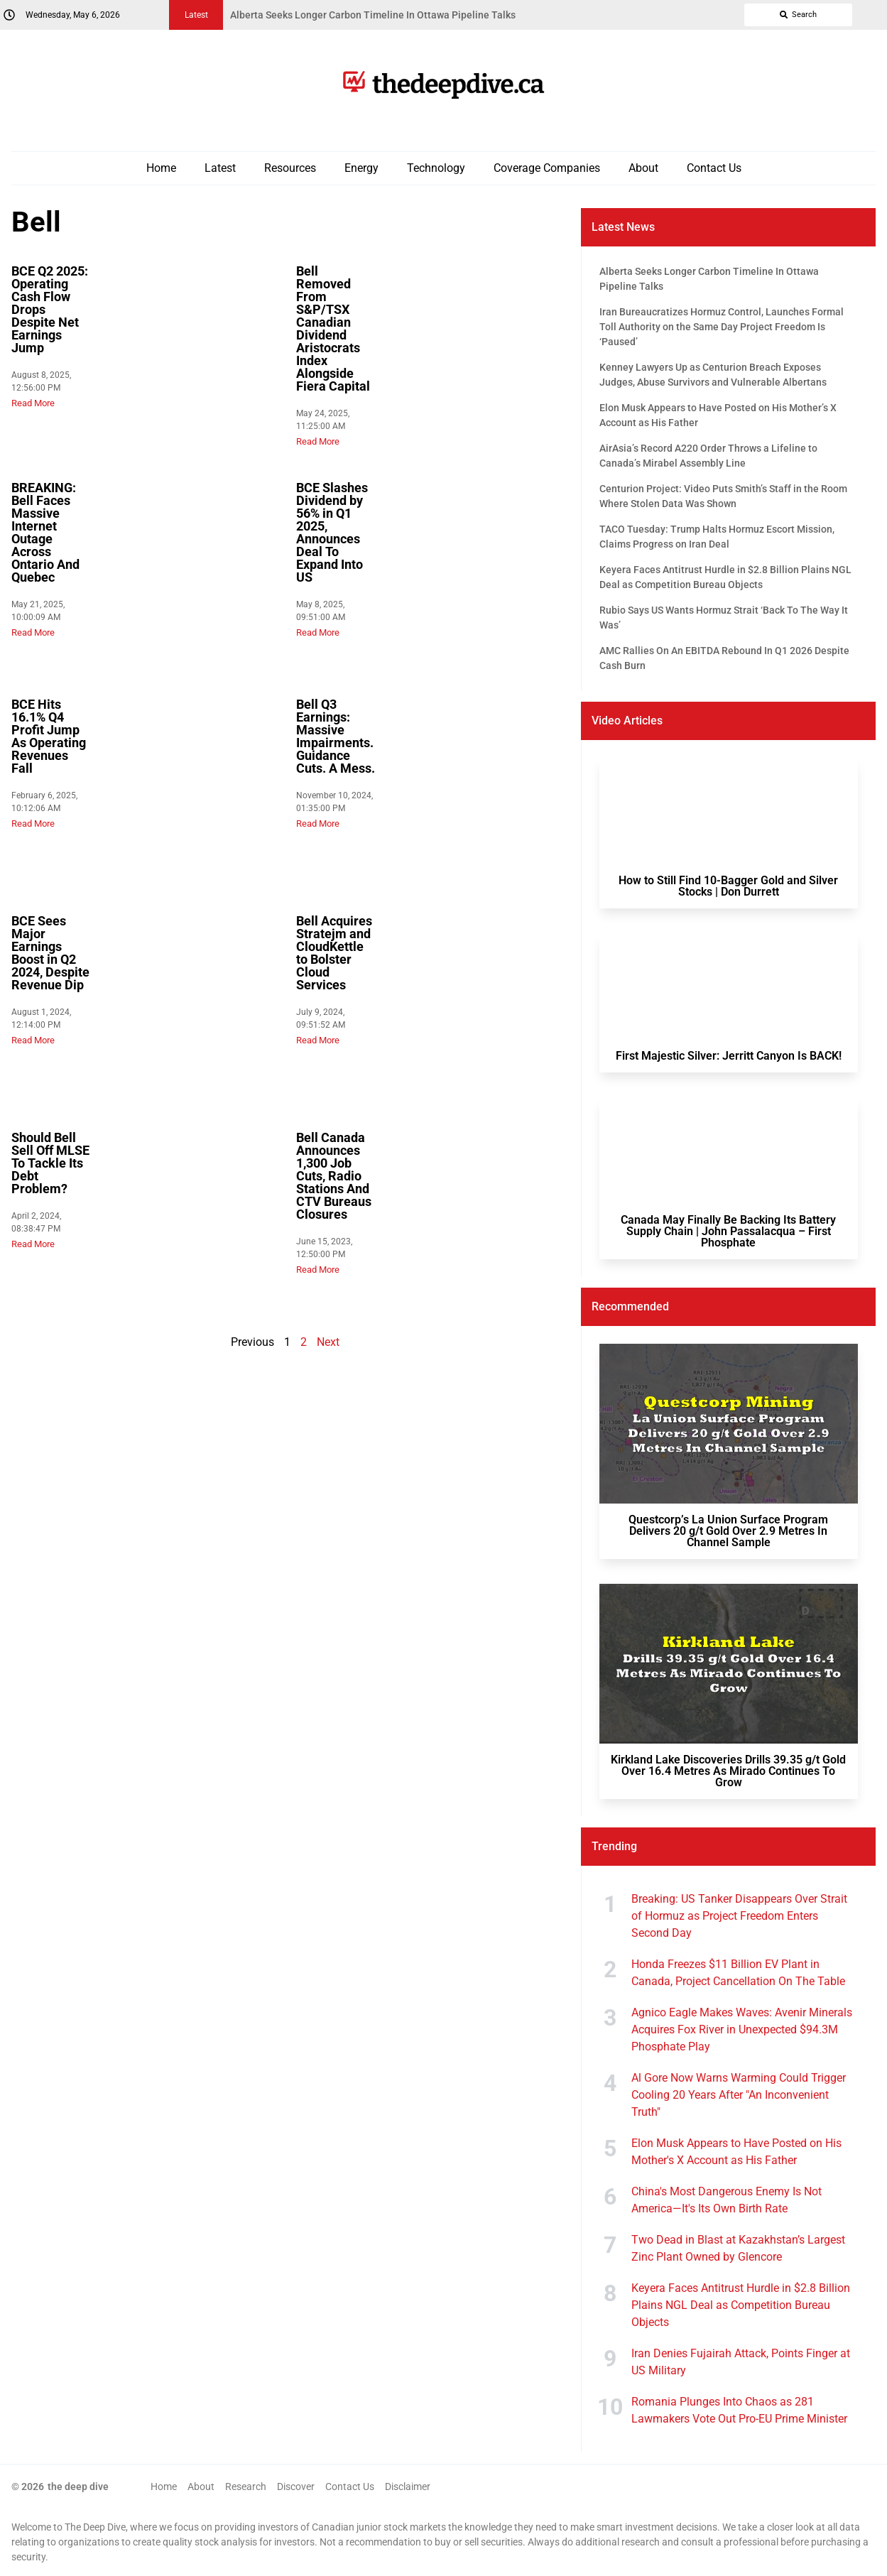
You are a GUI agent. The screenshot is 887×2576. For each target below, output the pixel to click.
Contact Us (714, 168)
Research (245, 2486)
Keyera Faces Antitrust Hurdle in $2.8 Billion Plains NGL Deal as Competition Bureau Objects (740, 2305)
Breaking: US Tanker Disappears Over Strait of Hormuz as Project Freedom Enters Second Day (739, 1916)
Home (161, 168)
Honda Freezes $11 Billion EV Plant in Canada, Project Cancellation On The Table (738, 1972)
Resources (290, 168)
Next (328, 1342)
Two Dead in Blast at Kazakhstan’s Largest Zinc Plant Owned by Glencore (738, 2248)
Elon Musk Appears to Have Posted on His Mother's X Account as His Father (736, 2151)
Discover (296, 2486)
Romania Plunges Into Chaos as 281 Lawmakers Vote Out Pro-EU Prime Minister (739, 2410)
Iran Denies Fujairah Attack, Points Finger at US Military (740, 2362)
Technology (436, 168)
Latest (220, 168)
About (643, 168)
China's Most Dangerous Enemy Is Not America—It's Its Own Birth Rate (726, 2200)
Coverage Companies (547, 168)
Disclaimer (407, 2486)
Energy (361, 168)
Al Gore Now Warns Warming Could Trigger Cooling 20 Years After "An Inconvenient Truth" (738, 2095)
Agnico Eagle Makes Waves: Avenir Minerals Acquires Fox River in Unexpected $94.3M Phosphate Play (741, 2029)
